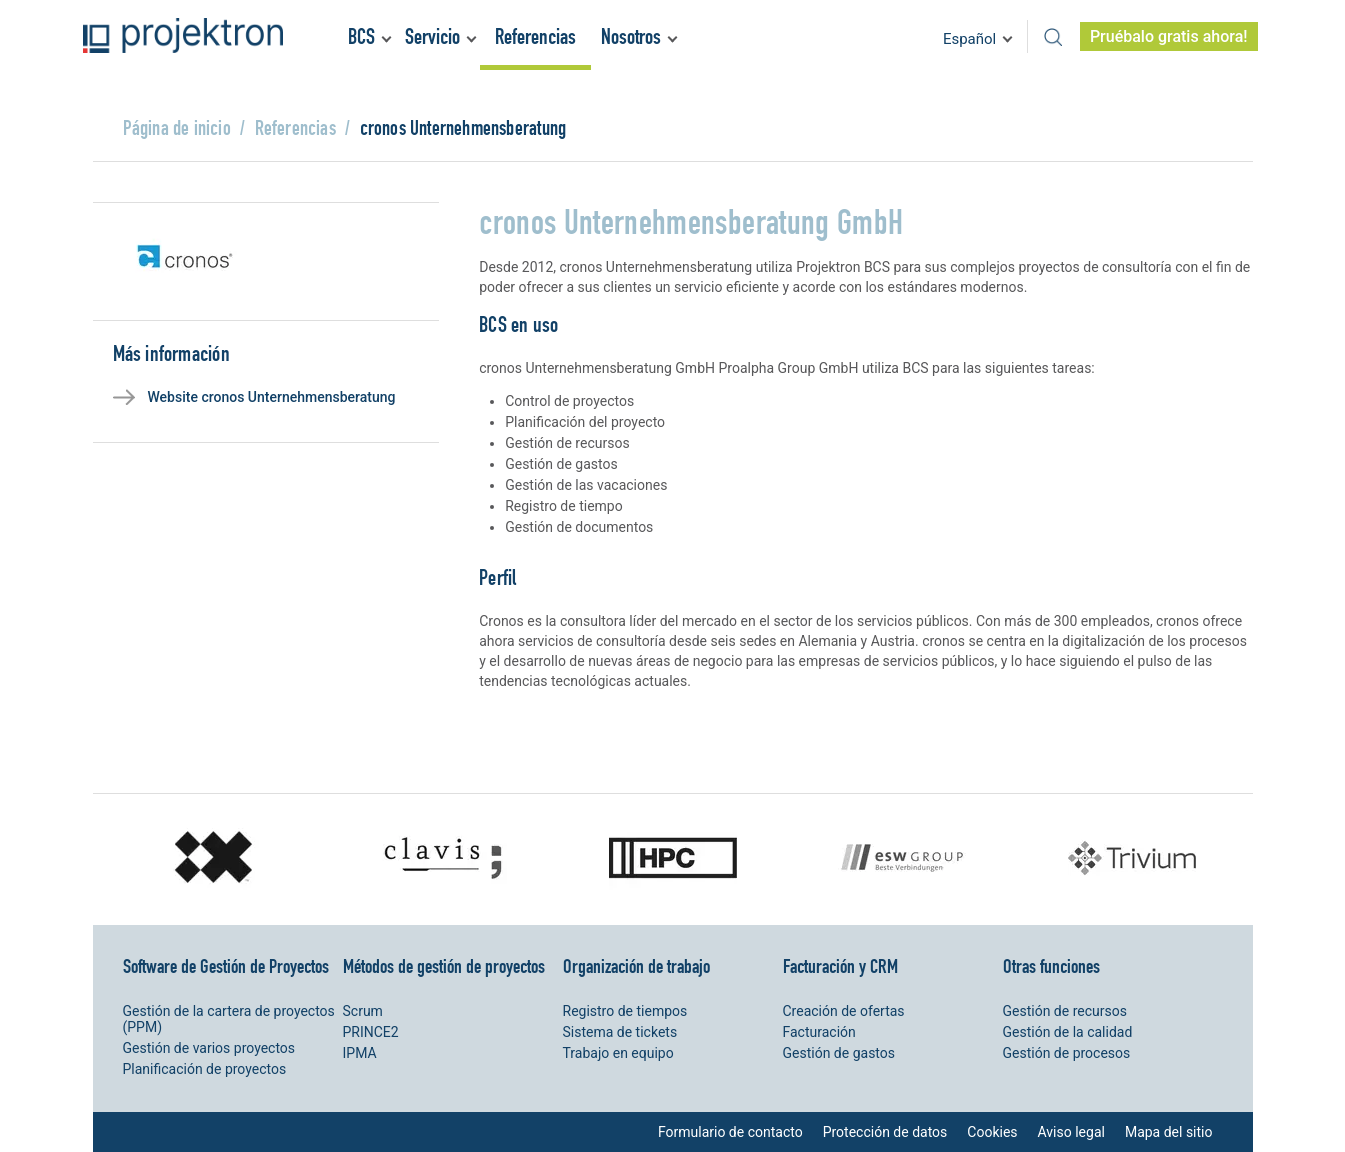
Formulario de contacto (730, 1132)
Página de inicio (177, 127)
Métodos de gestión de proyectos (444, 966)
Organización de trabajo (636, 966)
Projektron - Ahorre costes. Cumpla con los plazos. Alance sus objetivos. (183, 35)
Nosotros (631, 36)
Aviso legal (1071, 1132)
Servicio (432, 36)
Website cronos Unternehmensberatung (272, 397)
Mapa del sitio (1169, 1132)
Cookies (992, 1132)
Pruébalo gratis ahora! (1169, 36)
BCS (361, 36)
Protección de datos (885, 1132)
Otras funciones (1051, 966)
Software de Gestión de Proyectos (226, 966)
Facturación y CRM (840, 966)
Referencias (535, 36)
